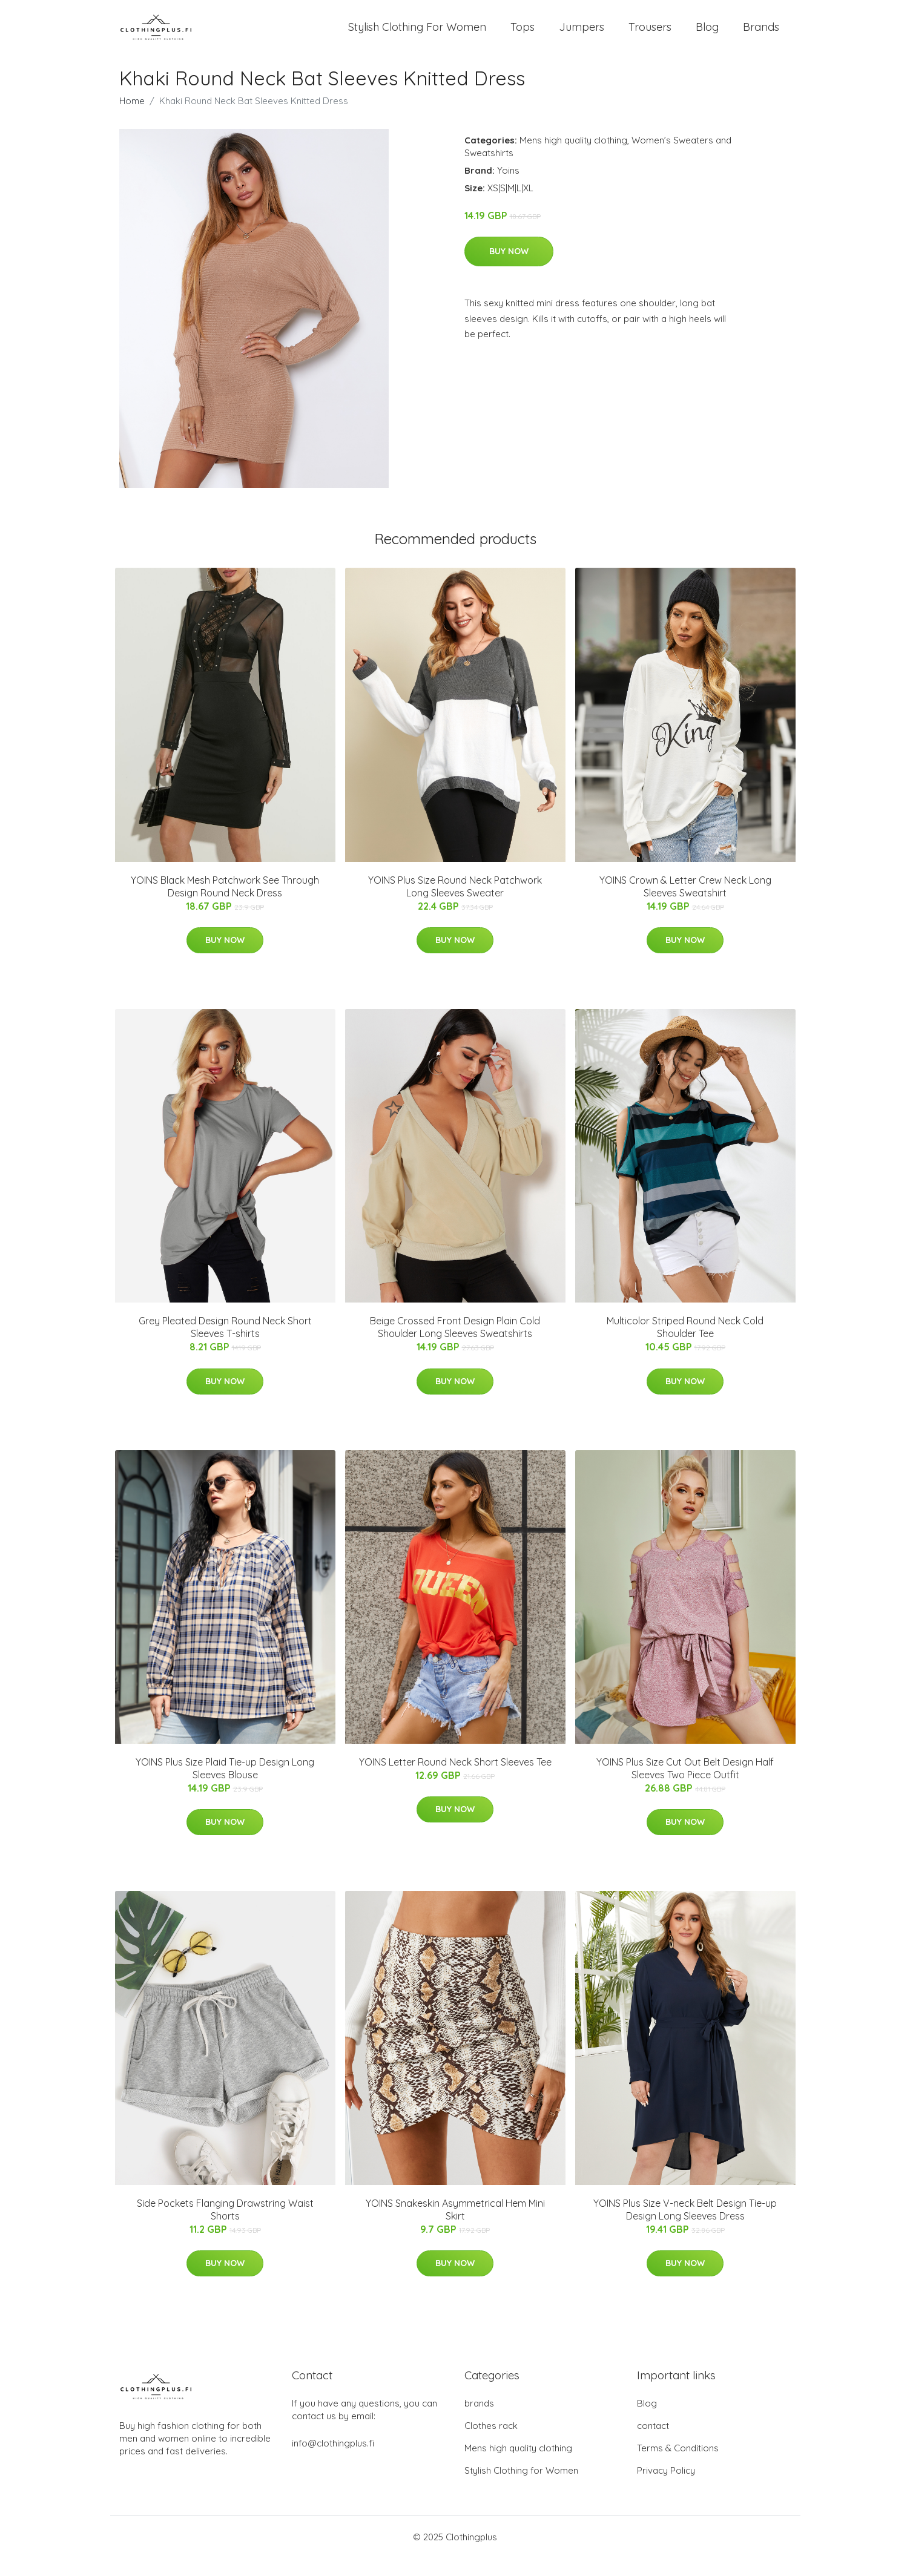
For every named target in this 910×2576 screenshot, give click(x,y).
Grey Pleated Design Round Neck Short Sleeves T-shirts (225, 1345)
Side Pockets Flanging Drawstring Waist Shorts (225, 2227)
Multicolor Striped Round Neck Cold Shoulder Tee (685, 1345)
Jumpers (581, 36)
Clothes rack (491, 2444)
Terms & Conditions (678, 2466)
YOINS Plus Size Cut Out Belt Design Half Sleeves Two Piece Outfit (685, 1786)
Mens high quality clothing (573, 158)
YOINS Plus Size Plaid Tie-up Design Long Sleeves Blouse (225, 1786)
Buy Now (509, 269)
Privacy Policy (666, 2488)
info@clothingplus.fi (333, 2461)
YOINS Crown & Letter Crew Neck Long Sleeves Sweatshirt (685, 904)
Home (132, 119)
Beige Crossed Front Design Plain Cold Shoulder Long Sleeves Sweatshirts (455, 1345)
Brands (761, 36)
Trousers (649, 36)
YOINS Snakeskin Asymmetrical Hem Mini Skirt (455, 2227)
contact (653, 2444)
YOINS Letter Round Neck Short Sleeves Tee (455, 1780)
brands (479, 2421)
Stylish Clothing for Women (521, 2488)
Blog (707, 36)
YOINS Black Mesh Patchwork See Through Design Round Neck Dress (225, 904)
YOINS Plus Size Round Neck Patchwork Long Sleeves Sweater (455, 904)
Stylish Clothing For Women (417, 36)
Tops (522, 36)
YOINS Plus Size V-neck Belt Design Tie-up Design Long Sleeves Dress (685, 2227)
